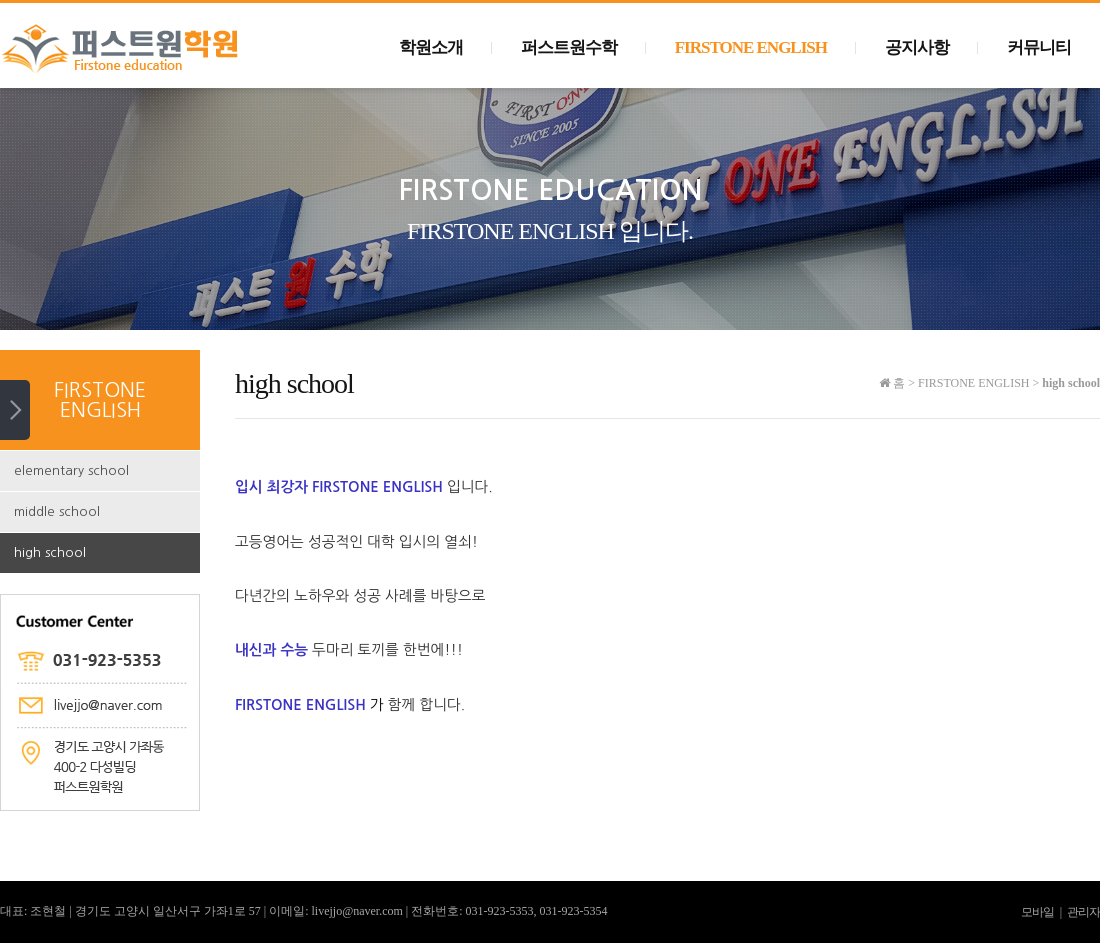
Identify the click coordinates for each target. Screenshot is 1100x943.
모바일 (1037, 912)
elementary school (71, 470)
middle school (57, 511)
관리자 (1083, 912)
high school (50, 552)
